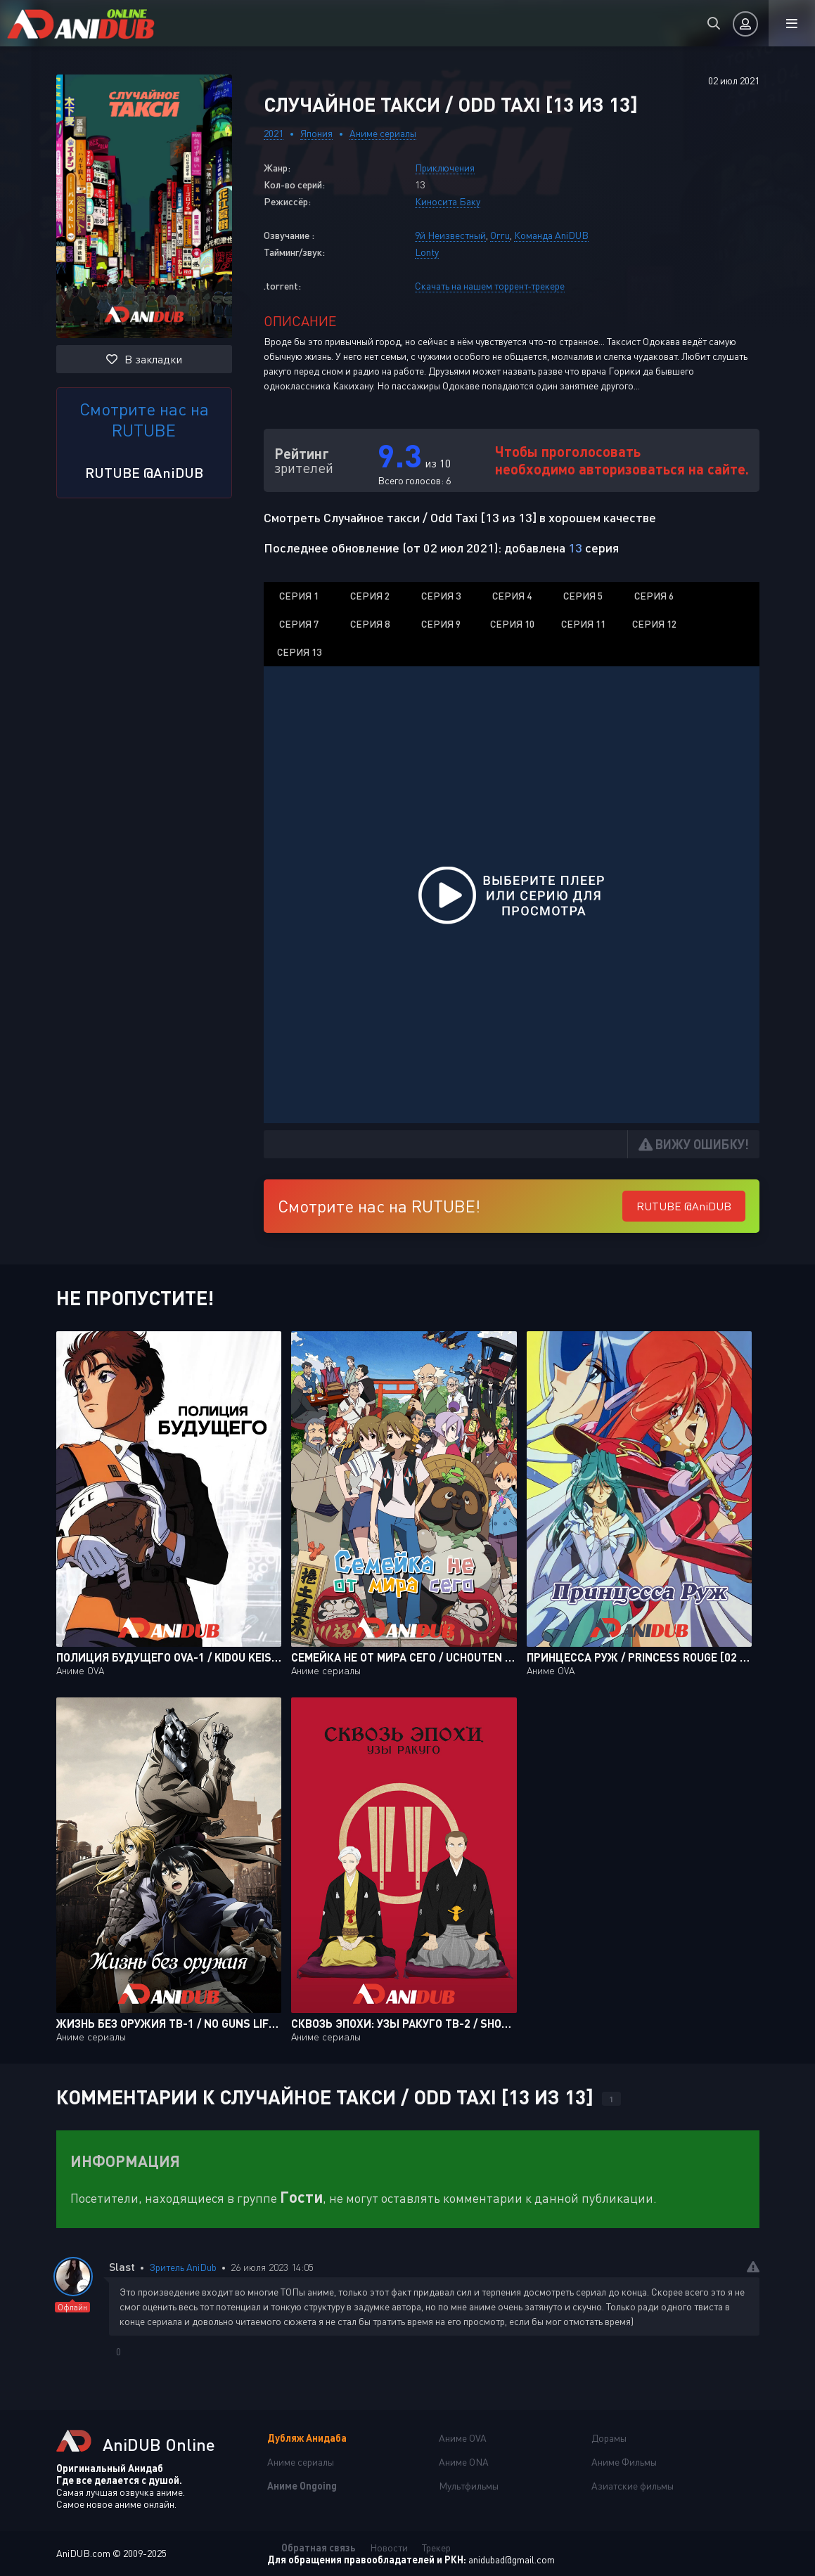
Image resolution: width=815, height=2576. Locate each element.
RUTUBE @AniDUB (144, 472)
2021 (273, 133)
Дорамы (609, 2438)
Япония (316, 133)
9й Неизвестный (450, 235)
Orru (500, 235)
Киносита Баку (447, 201)
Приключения (445, 168)
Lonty (427, 252)
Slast (122, 2266)
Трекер (436, 2548)
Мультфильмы (469, 2486)
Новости (389, 2548)
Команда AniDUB (551, 235)
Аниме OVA (463, 2438)
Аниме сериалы (382, 133)
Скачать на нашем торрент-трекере (490, 286)
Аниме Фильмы (624, 2462)
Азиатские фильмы (632, 2486)
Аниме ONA (464, 2462)
